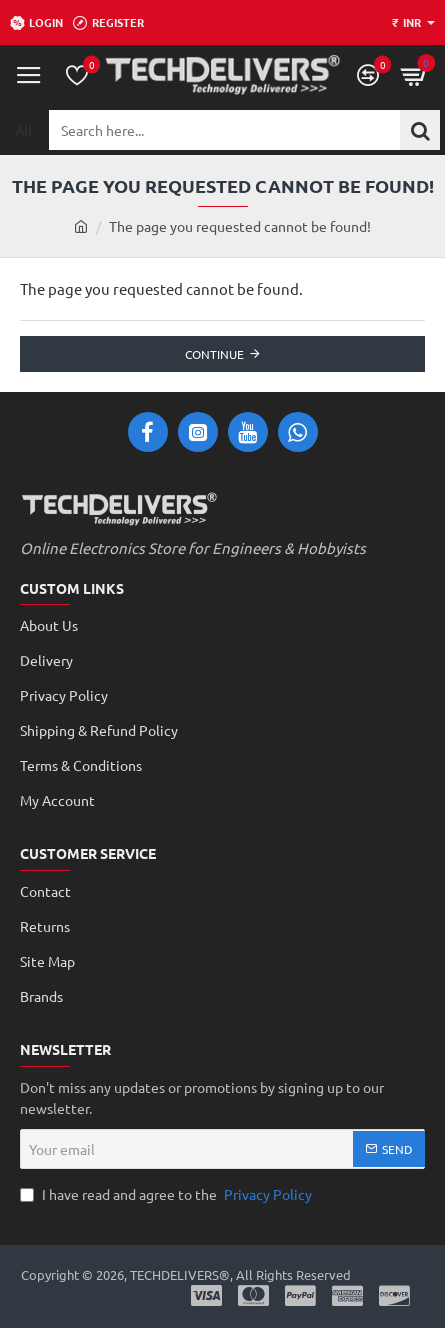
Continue (214, 354)
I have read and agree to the (168, 1194)
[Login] (36, 23)
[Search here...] (420, 130)
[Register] (108, 23)
